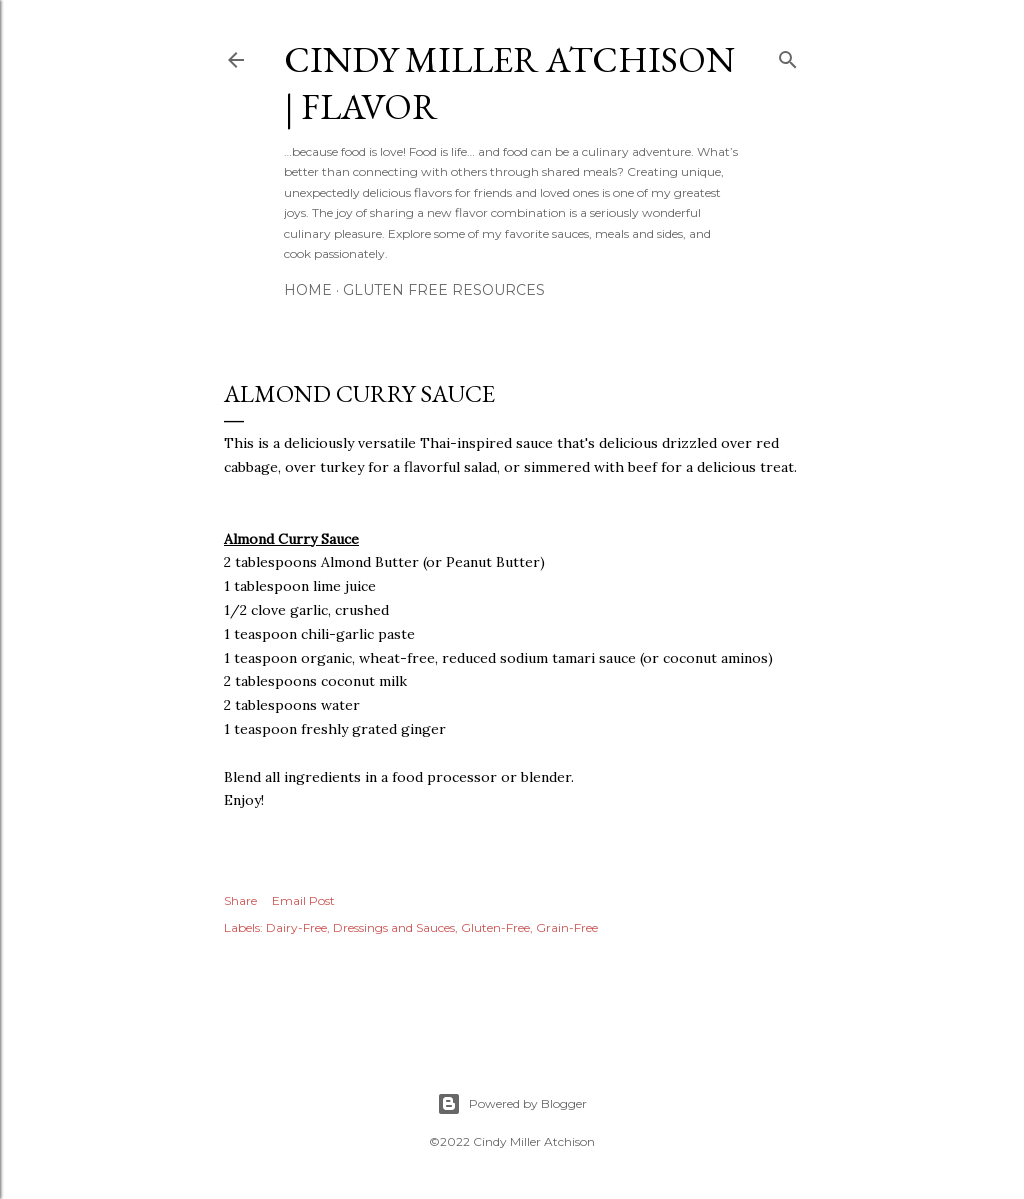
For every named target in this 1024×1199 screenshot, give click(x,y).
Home (308, 290)
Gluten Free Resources (444, 290)
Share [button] (240, 900)
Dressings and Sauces (394, 927)
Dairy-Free (296, 927)
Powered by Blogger (512, 1104)
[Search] (788, 55)
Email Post (303, 900)
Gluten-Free (495, 927)
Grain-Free (567, 927)
